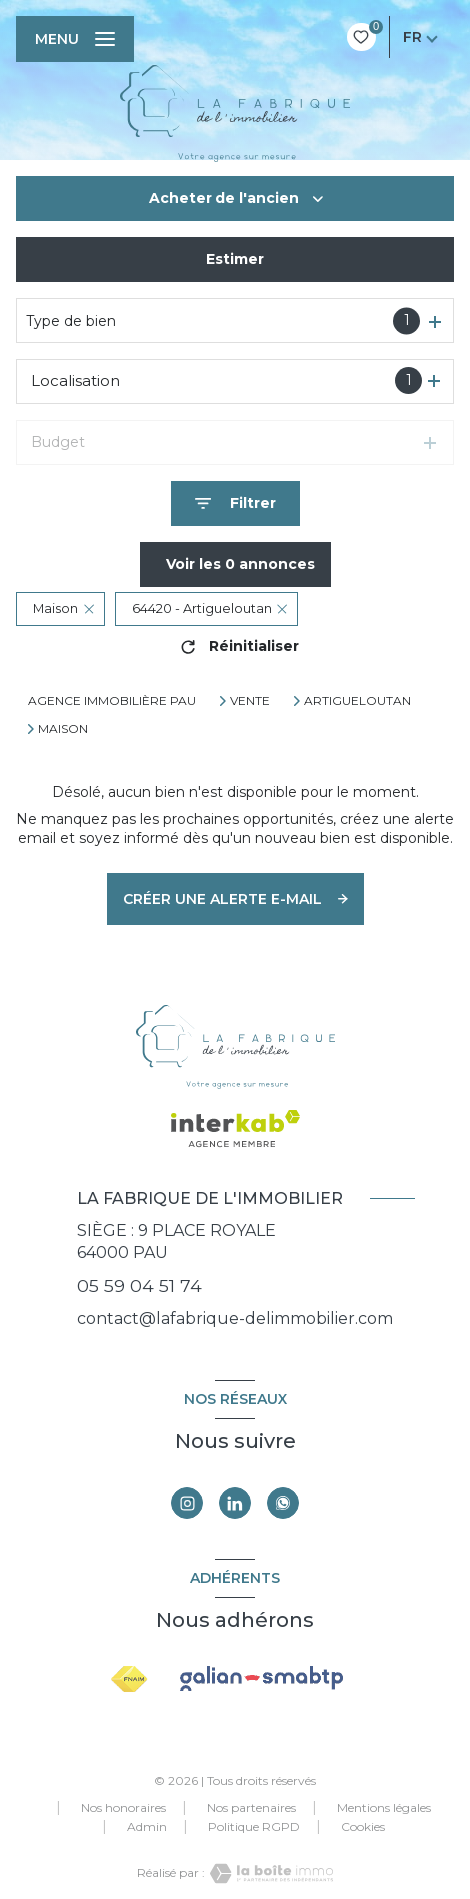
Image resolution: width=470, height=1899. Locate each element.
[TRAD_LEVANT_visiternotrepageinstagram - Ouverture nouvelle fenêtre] (187, 1503)
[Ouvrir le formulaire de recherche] (235, 503)
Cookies (363, 1827)
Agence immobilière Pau (112, 700)
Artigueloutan (357, 701)
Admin (147, 1826)
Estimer (235, 259)
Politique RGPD (254, 1826)
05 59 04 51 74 (139, 1285)
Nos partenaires (251, 1807)
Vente (250, 701)
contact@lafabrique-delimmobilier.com (235, 1318)
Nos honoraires (123, 1807)
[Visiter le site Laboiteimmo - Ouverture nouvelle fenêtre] (269, 1873)
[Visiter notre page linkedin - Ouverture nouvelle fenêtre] (235, 1503)
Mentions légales (384, 1807)
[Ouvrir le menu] (75, 39)
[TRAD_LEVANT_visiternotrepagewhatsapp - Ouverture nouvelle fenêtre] (283, 1503)
